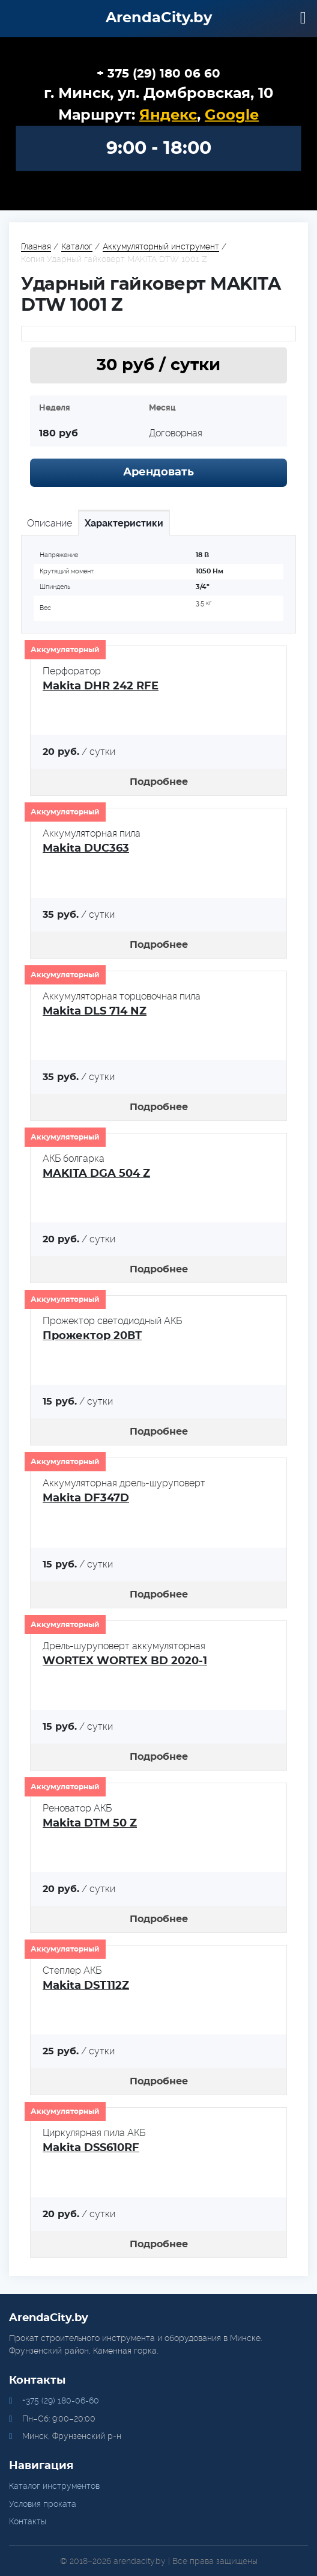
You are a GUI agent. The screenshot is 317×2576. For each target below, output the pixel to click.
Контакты (27, 2521)
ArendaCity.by (159, 18)
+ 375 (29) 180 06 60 (158, 74)
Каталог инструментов (54, 2486)
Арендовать (158, 472)
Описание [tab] (49, 523)
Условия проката (42, 2504)
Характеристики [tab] (124, 523)
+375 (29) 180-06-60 (60, 2400)
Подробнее (159, 782)
